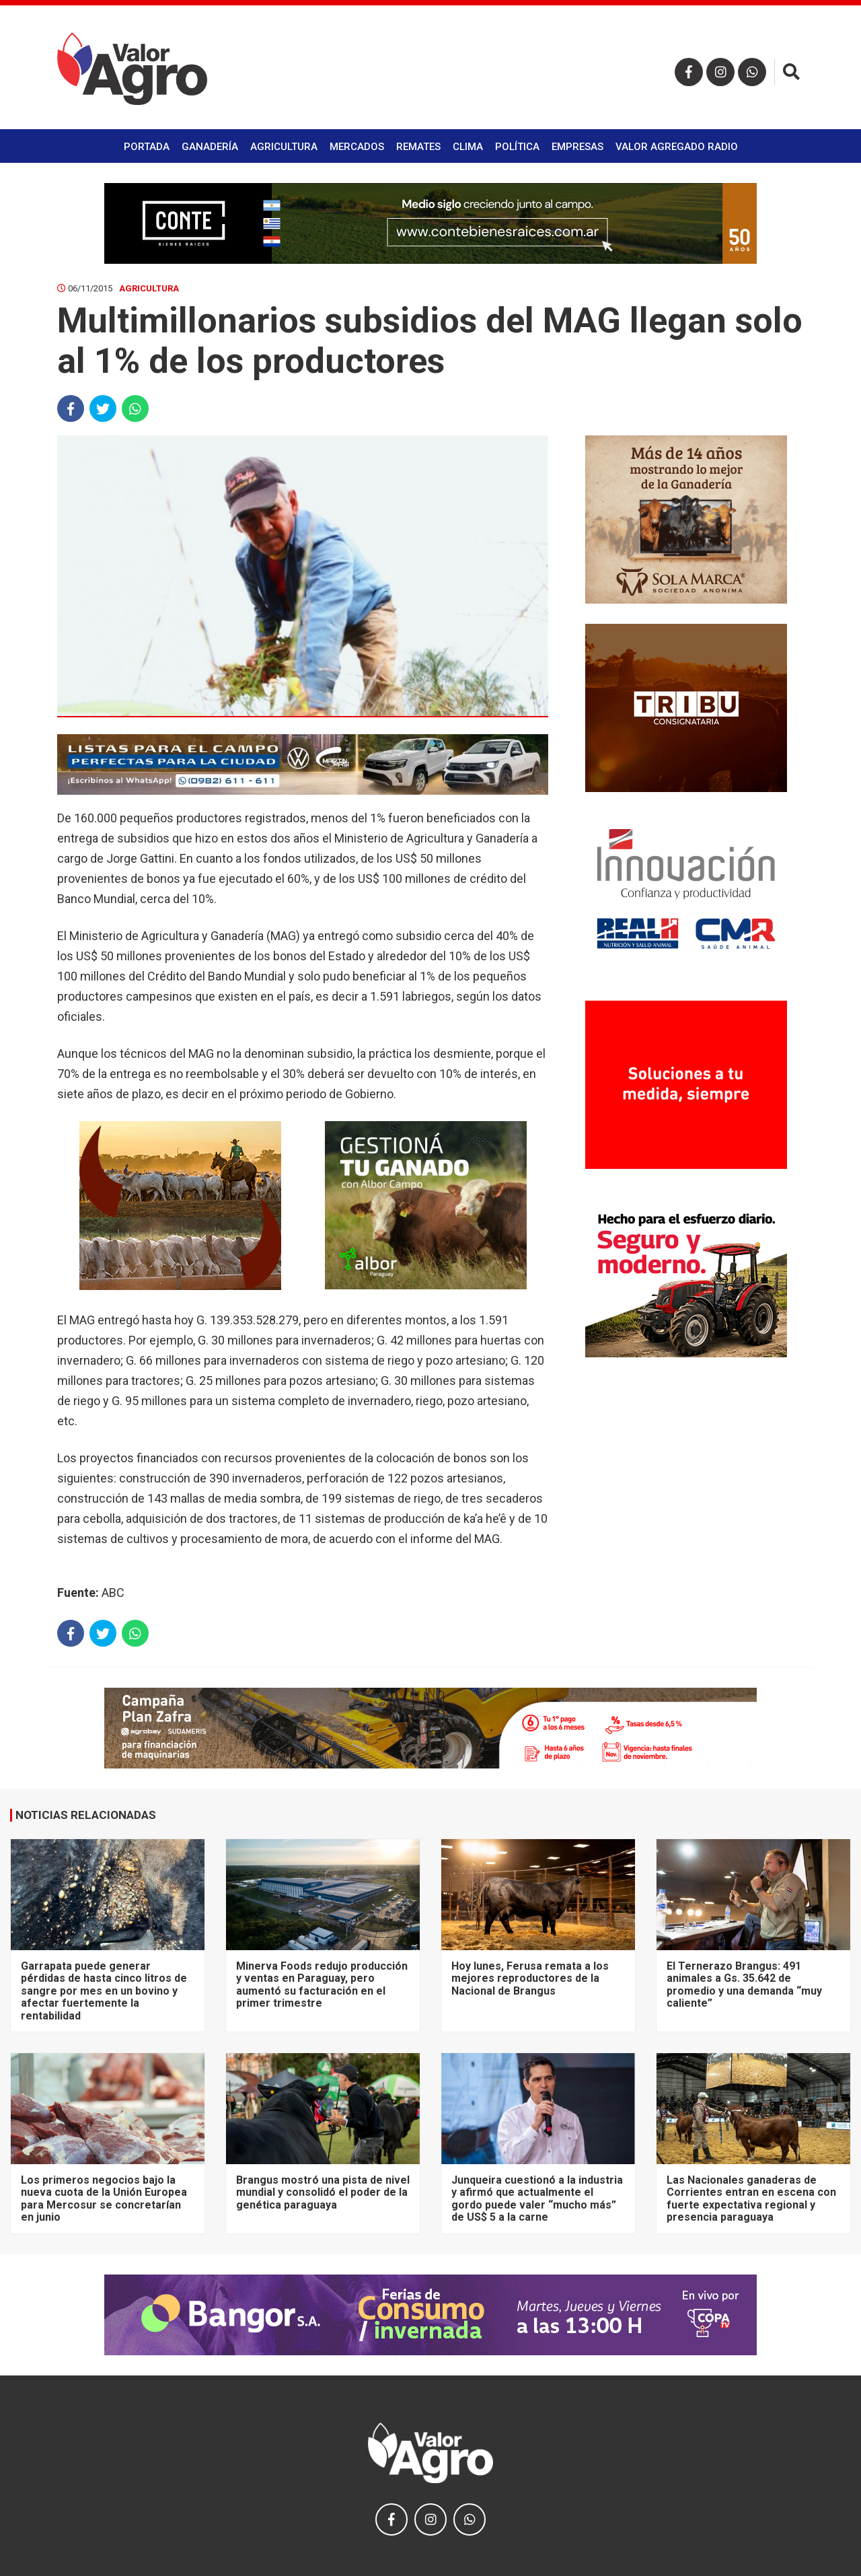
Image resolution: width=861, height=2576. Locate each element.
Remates (418, 147)
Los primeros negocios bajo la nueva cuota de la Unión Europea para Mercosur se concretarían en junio (104, 2198)
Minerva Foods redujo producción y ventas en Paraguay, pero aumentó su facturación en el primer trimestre (322, 1984)
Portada (147, 147)
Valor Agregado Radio (676, 147)
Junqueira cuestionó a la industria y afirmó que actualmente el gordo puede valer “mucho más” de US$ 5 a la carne (537, 2198)
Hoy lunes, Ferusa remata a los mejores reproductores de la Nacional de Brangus (530, 1978)
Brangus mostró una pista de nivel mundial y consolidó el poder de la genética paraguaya (323, 2192)
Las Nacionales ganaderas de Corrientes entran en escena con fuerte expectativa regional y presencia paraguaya (751, 2198)
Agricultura (283, 147)
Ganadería (210, 147)
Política (517, 147)
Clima (468, 147)
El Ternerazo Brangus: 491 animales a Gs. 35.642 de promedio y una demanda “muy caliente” (744, 1984)
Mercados (357, 147)
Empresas (577, 147)
